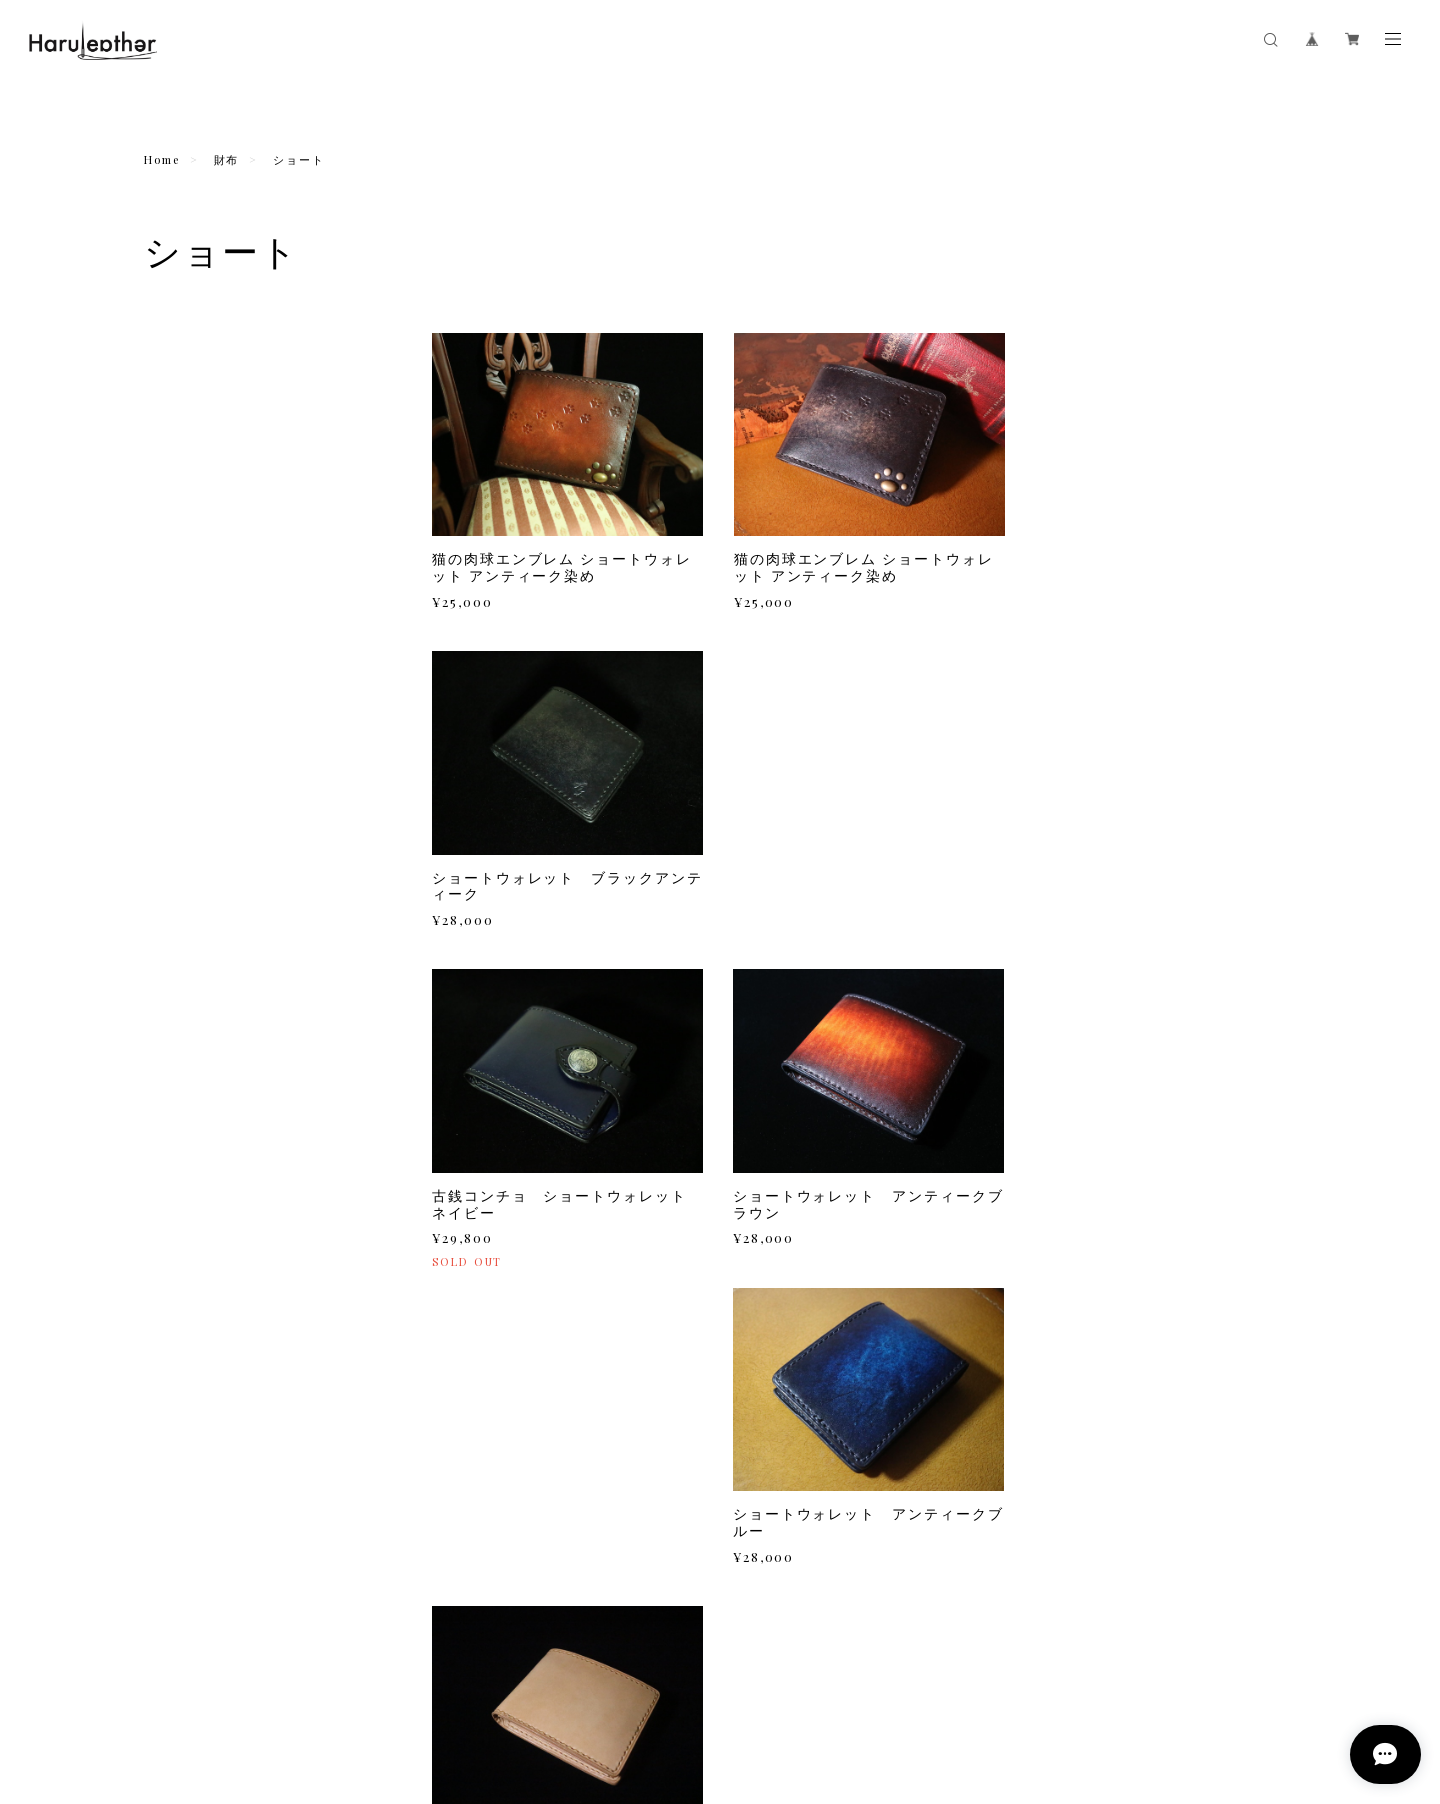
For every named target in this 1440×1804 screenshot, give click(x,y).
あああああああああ (212, 509)
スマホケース (186, 566)
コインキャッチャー (206, 1159)
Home (162, 159)
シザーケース (186, 1018)
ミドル (177, 431)
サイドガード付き (206, 914)
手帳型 (177, 597)
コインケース (186, 706)
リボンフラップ (200, 862)
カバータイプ (195, 649)
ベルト (165, 1206)
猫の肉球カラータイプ (218, 784)
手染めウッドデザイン (218, 888)
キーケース (179, 753)
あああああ (189, 483)
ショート (183, 457)
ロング (177, 405)
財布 (227, 159)
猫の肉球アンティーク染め (230, 810)
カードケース (186, 1112)
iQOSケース (182, 1065)
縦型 (171, 623)
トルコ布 (183, 836)
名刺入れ (172, 971)
